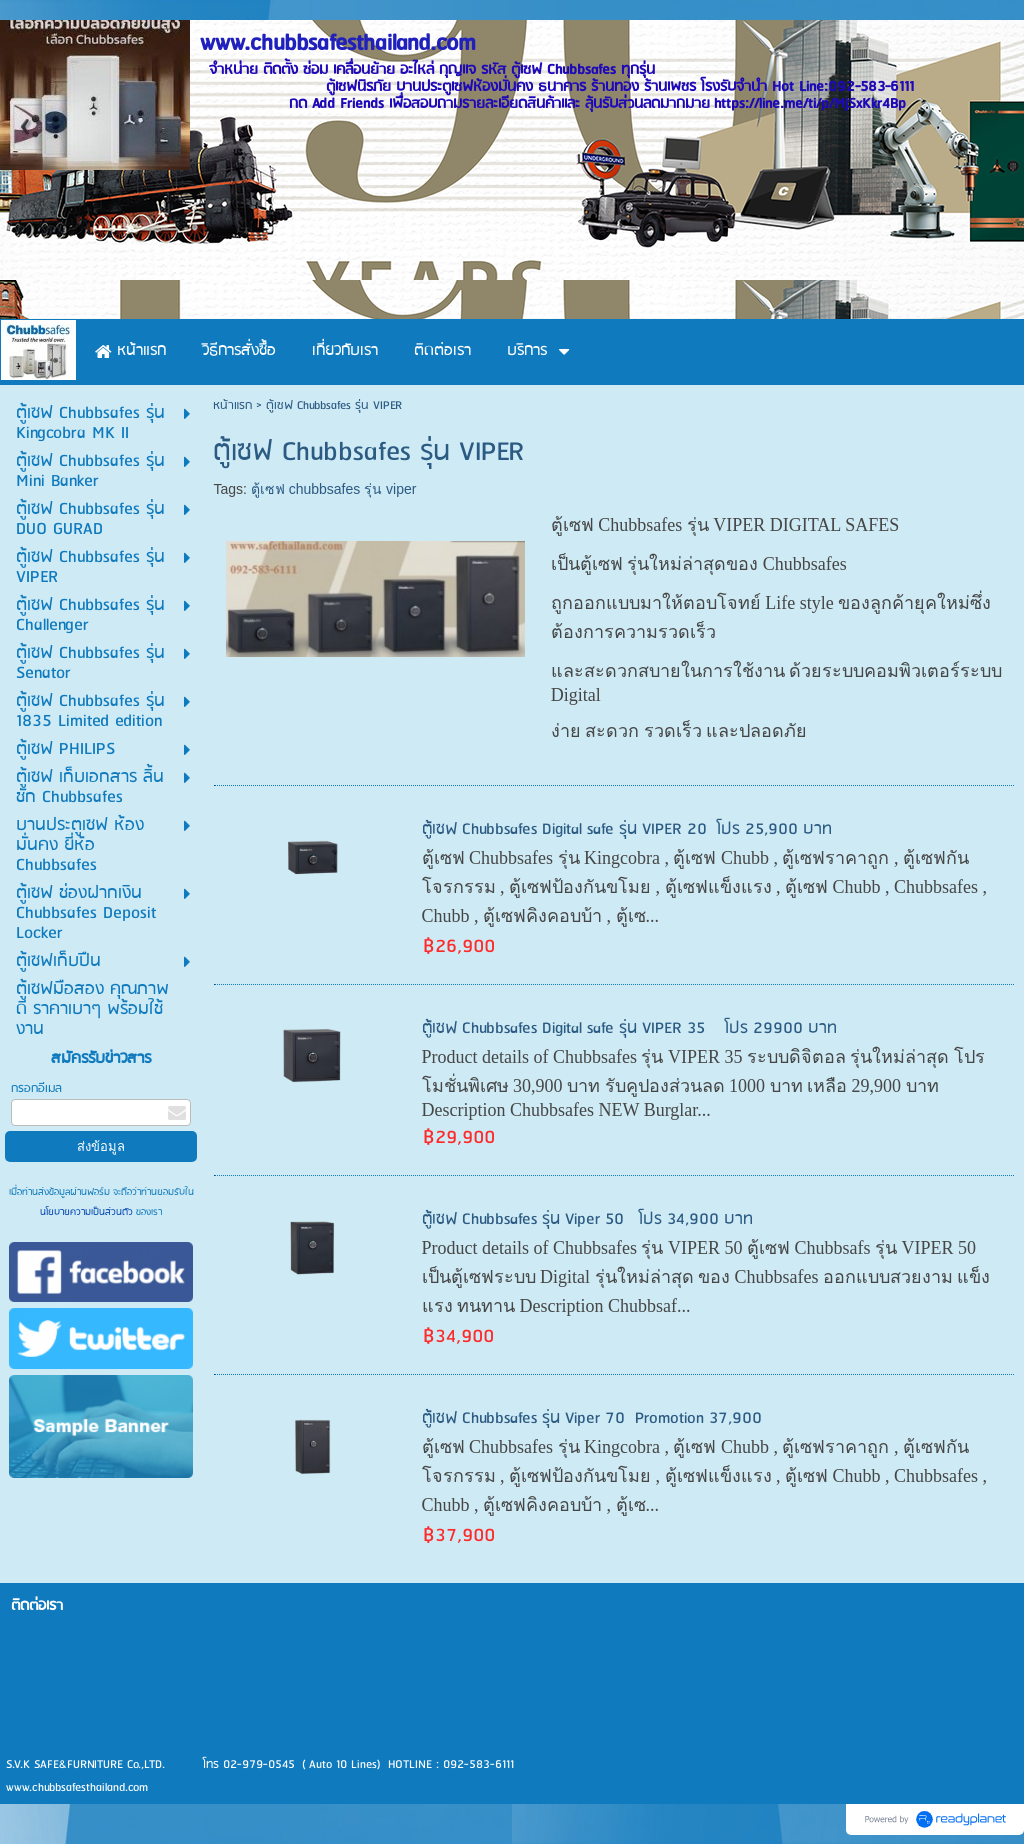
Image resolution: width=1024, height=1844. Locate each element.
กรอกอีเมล (36, 1088)
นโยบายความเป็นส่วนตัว (88, 1212)
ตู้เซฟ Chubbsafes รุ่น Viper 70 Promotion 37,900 (592, 1418)
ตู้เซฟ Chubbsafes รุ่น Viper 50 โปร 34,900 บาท (587, 1219)
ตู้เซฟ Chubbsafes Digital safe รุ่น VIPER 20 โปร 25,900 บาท (627, 829)
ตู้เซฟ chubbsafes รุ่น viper (334, 489)
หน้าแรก (232, 405)
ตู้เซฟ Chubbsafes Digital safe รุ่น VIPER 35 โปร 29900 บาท (629, 1028)
